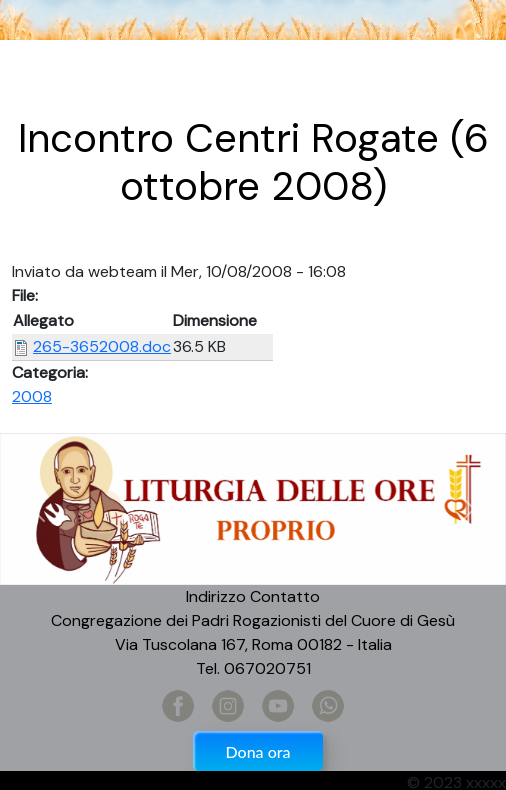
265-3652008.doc (102, 346)
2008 (32, 396)
